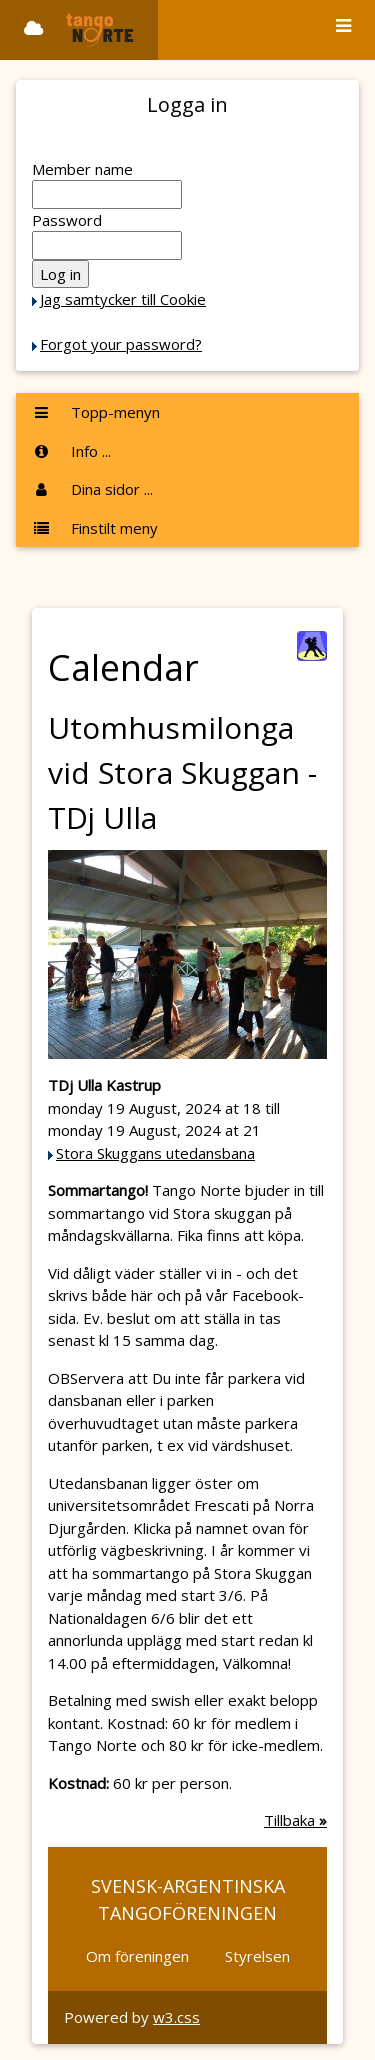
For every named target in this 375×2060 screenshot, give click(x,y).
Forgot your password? (121, 344)
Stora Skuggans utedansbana (155, 1153)
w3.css (176, 2017)
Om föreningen (137, 1956)
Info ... (71, 451)
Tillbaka (295, 1820)
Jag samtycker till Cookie (123, 299)
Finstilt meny (95, 528)
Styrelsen (257, 1956)
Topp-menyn (96, 412)
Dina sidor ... (92, 489)
